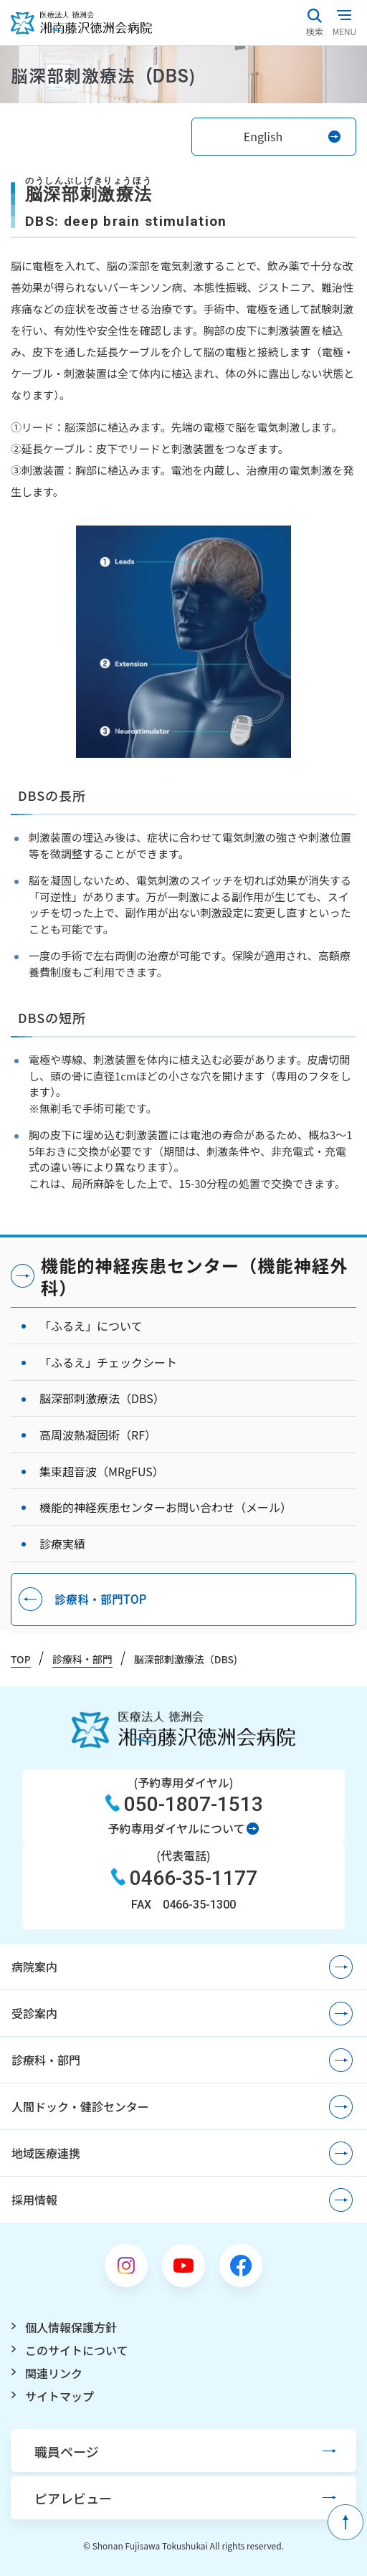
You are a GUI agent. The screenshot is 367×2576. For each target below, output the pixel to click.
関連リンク (53, 2373)
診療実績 (62, 1543)
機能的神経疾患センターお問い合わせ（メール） (165, 1507)
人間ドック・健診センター (80, 2106)
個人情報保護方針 (71, 2327)
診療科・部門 (82, 1659)
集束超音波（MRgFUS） (101, 1471)
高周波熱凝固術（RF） (97, 1434)
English (263, 136)
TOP (21, 1659)
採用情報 (34, 2199)
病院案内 (34, 1966)
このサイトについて (76, 2350)
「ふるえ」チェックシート (108, 1362)
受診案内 (34, 2013)
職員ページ (66, 2451)
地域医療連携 (45, 2153)
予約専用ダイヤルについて (176, 1828)
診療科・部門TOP (100, 1599)
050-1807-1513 (193, 1804)
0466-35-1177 (193, 1878)
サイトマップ (59, 2396)
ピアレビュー (73, 2498)
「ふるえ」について (91, 1325)
